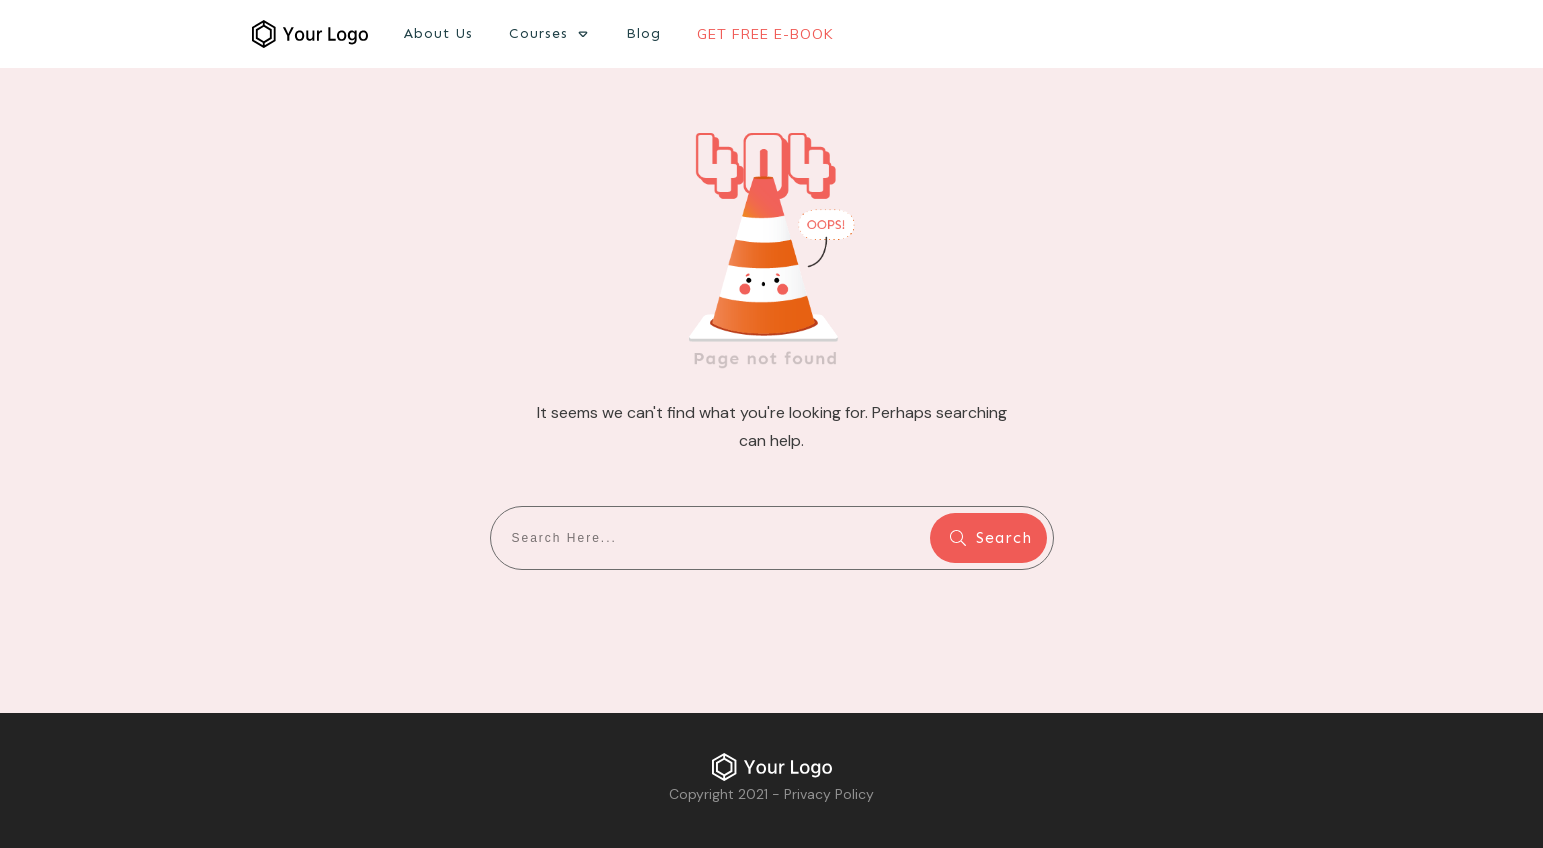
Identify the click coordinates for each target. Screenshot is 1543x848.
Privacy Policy (829, 794)
